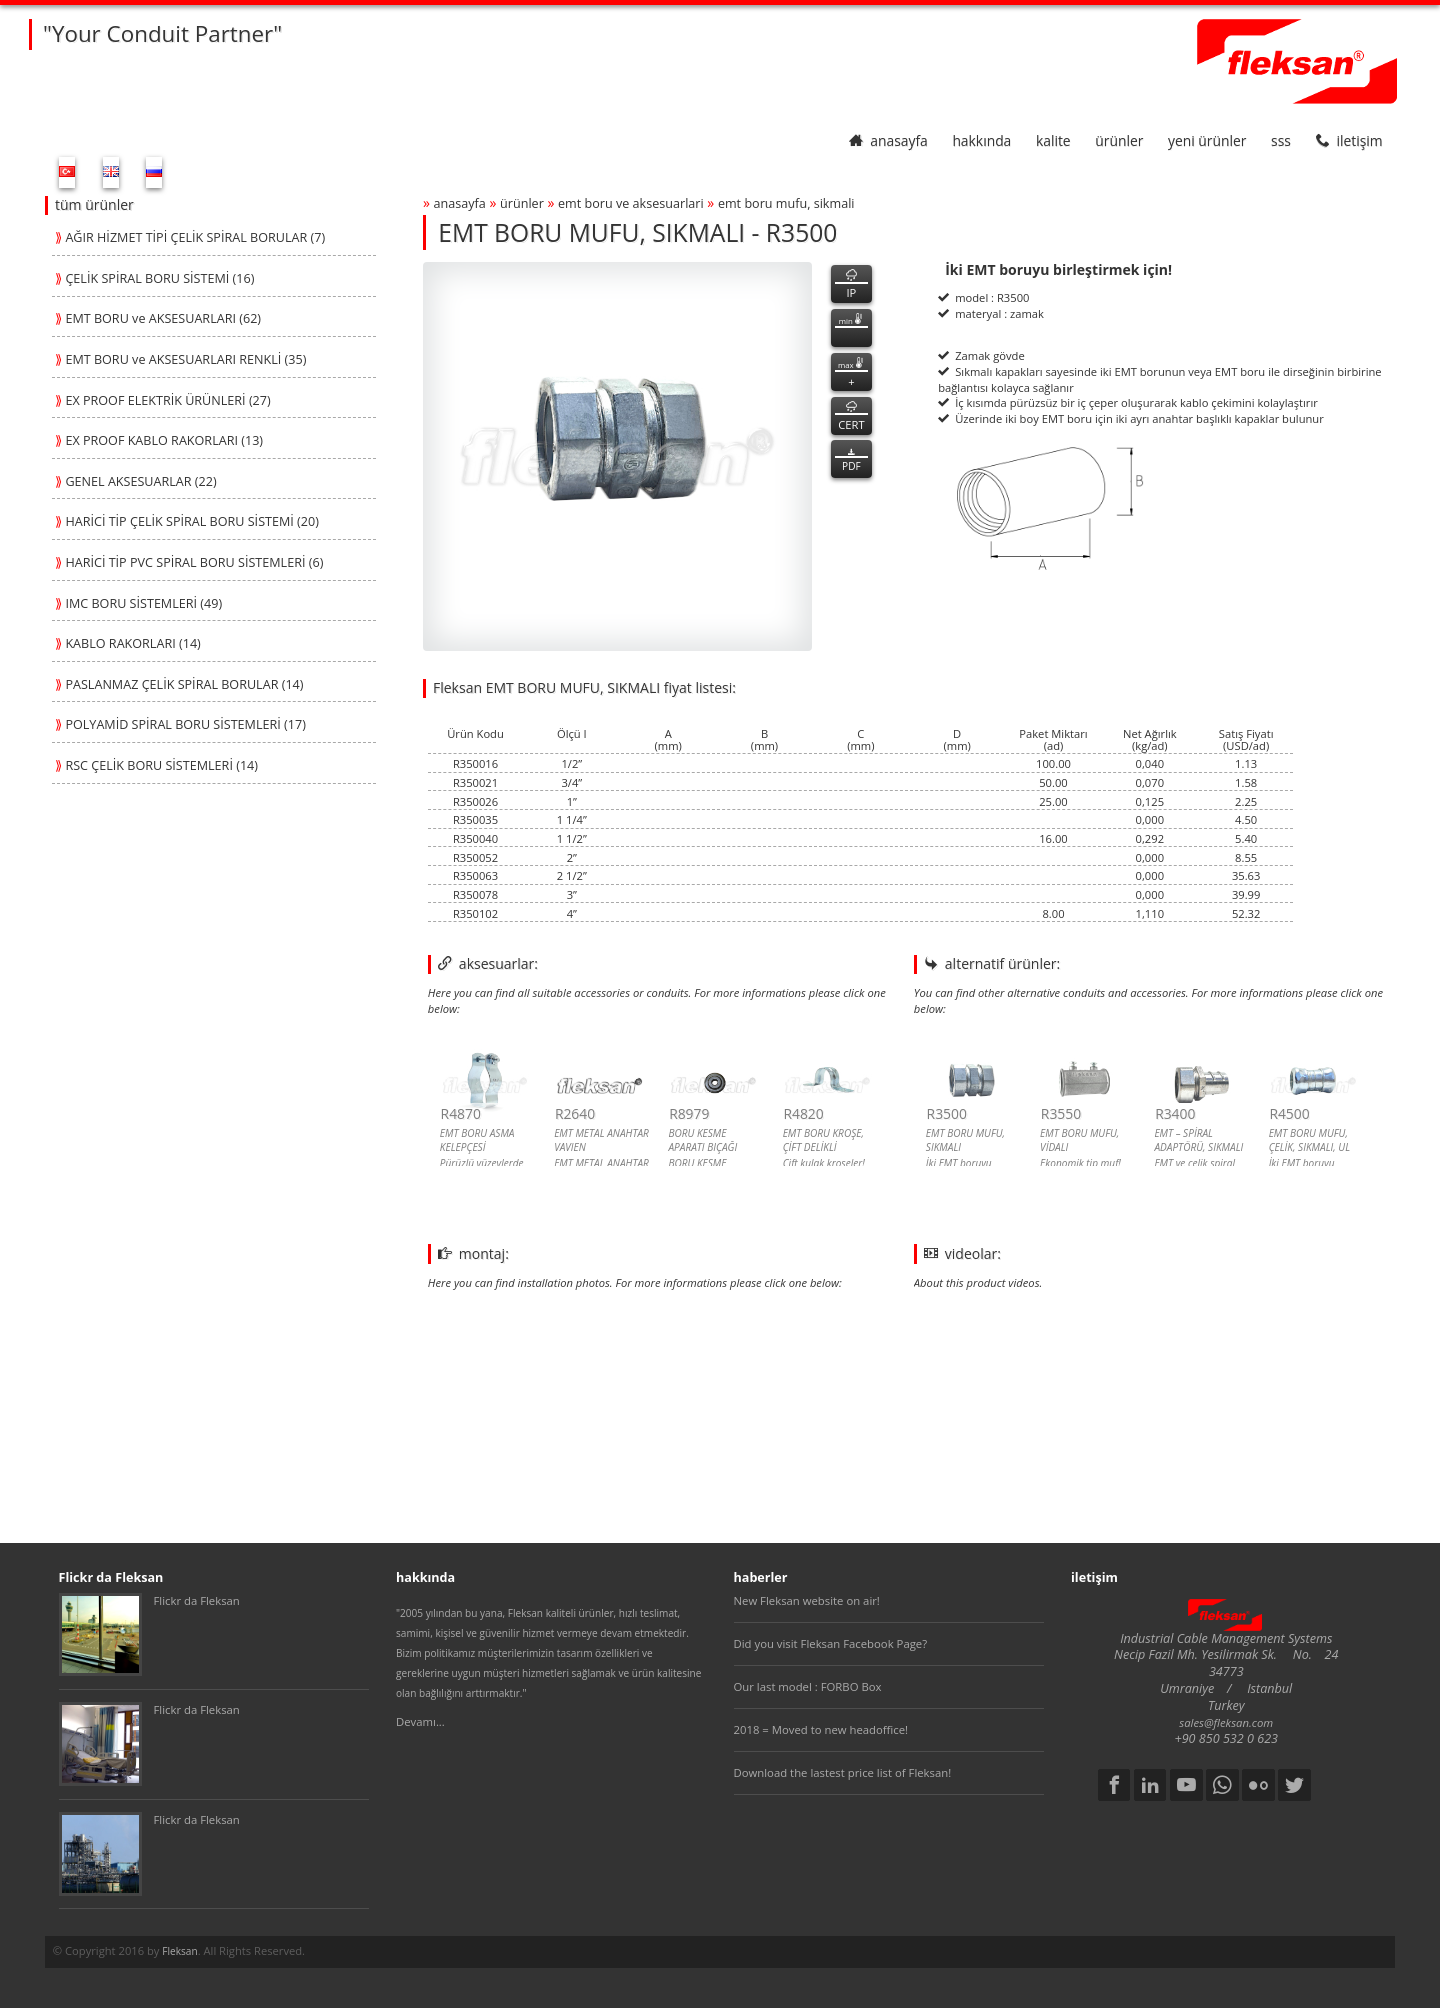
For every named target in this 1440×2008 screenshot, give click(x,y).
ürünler (1119, 140)
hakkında (981, 140)
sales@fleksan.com (1226, 1722)
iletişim (1349, 140)
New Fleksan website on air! (807, 1600)
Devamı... (420, 1721)
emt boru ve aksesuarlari (631, 203)
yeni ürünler (1207, 140)
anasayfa (888, 140)
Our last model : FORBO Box (808, 1686)
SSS (1281, 140)
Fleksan (179, 1951)
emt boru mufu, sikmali (786, 203)
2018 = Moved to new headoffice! (821, 1729)
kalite (1053, 140)
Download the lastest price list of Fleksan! (843, 1772)
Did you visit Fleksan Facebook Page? (831, 1643)
